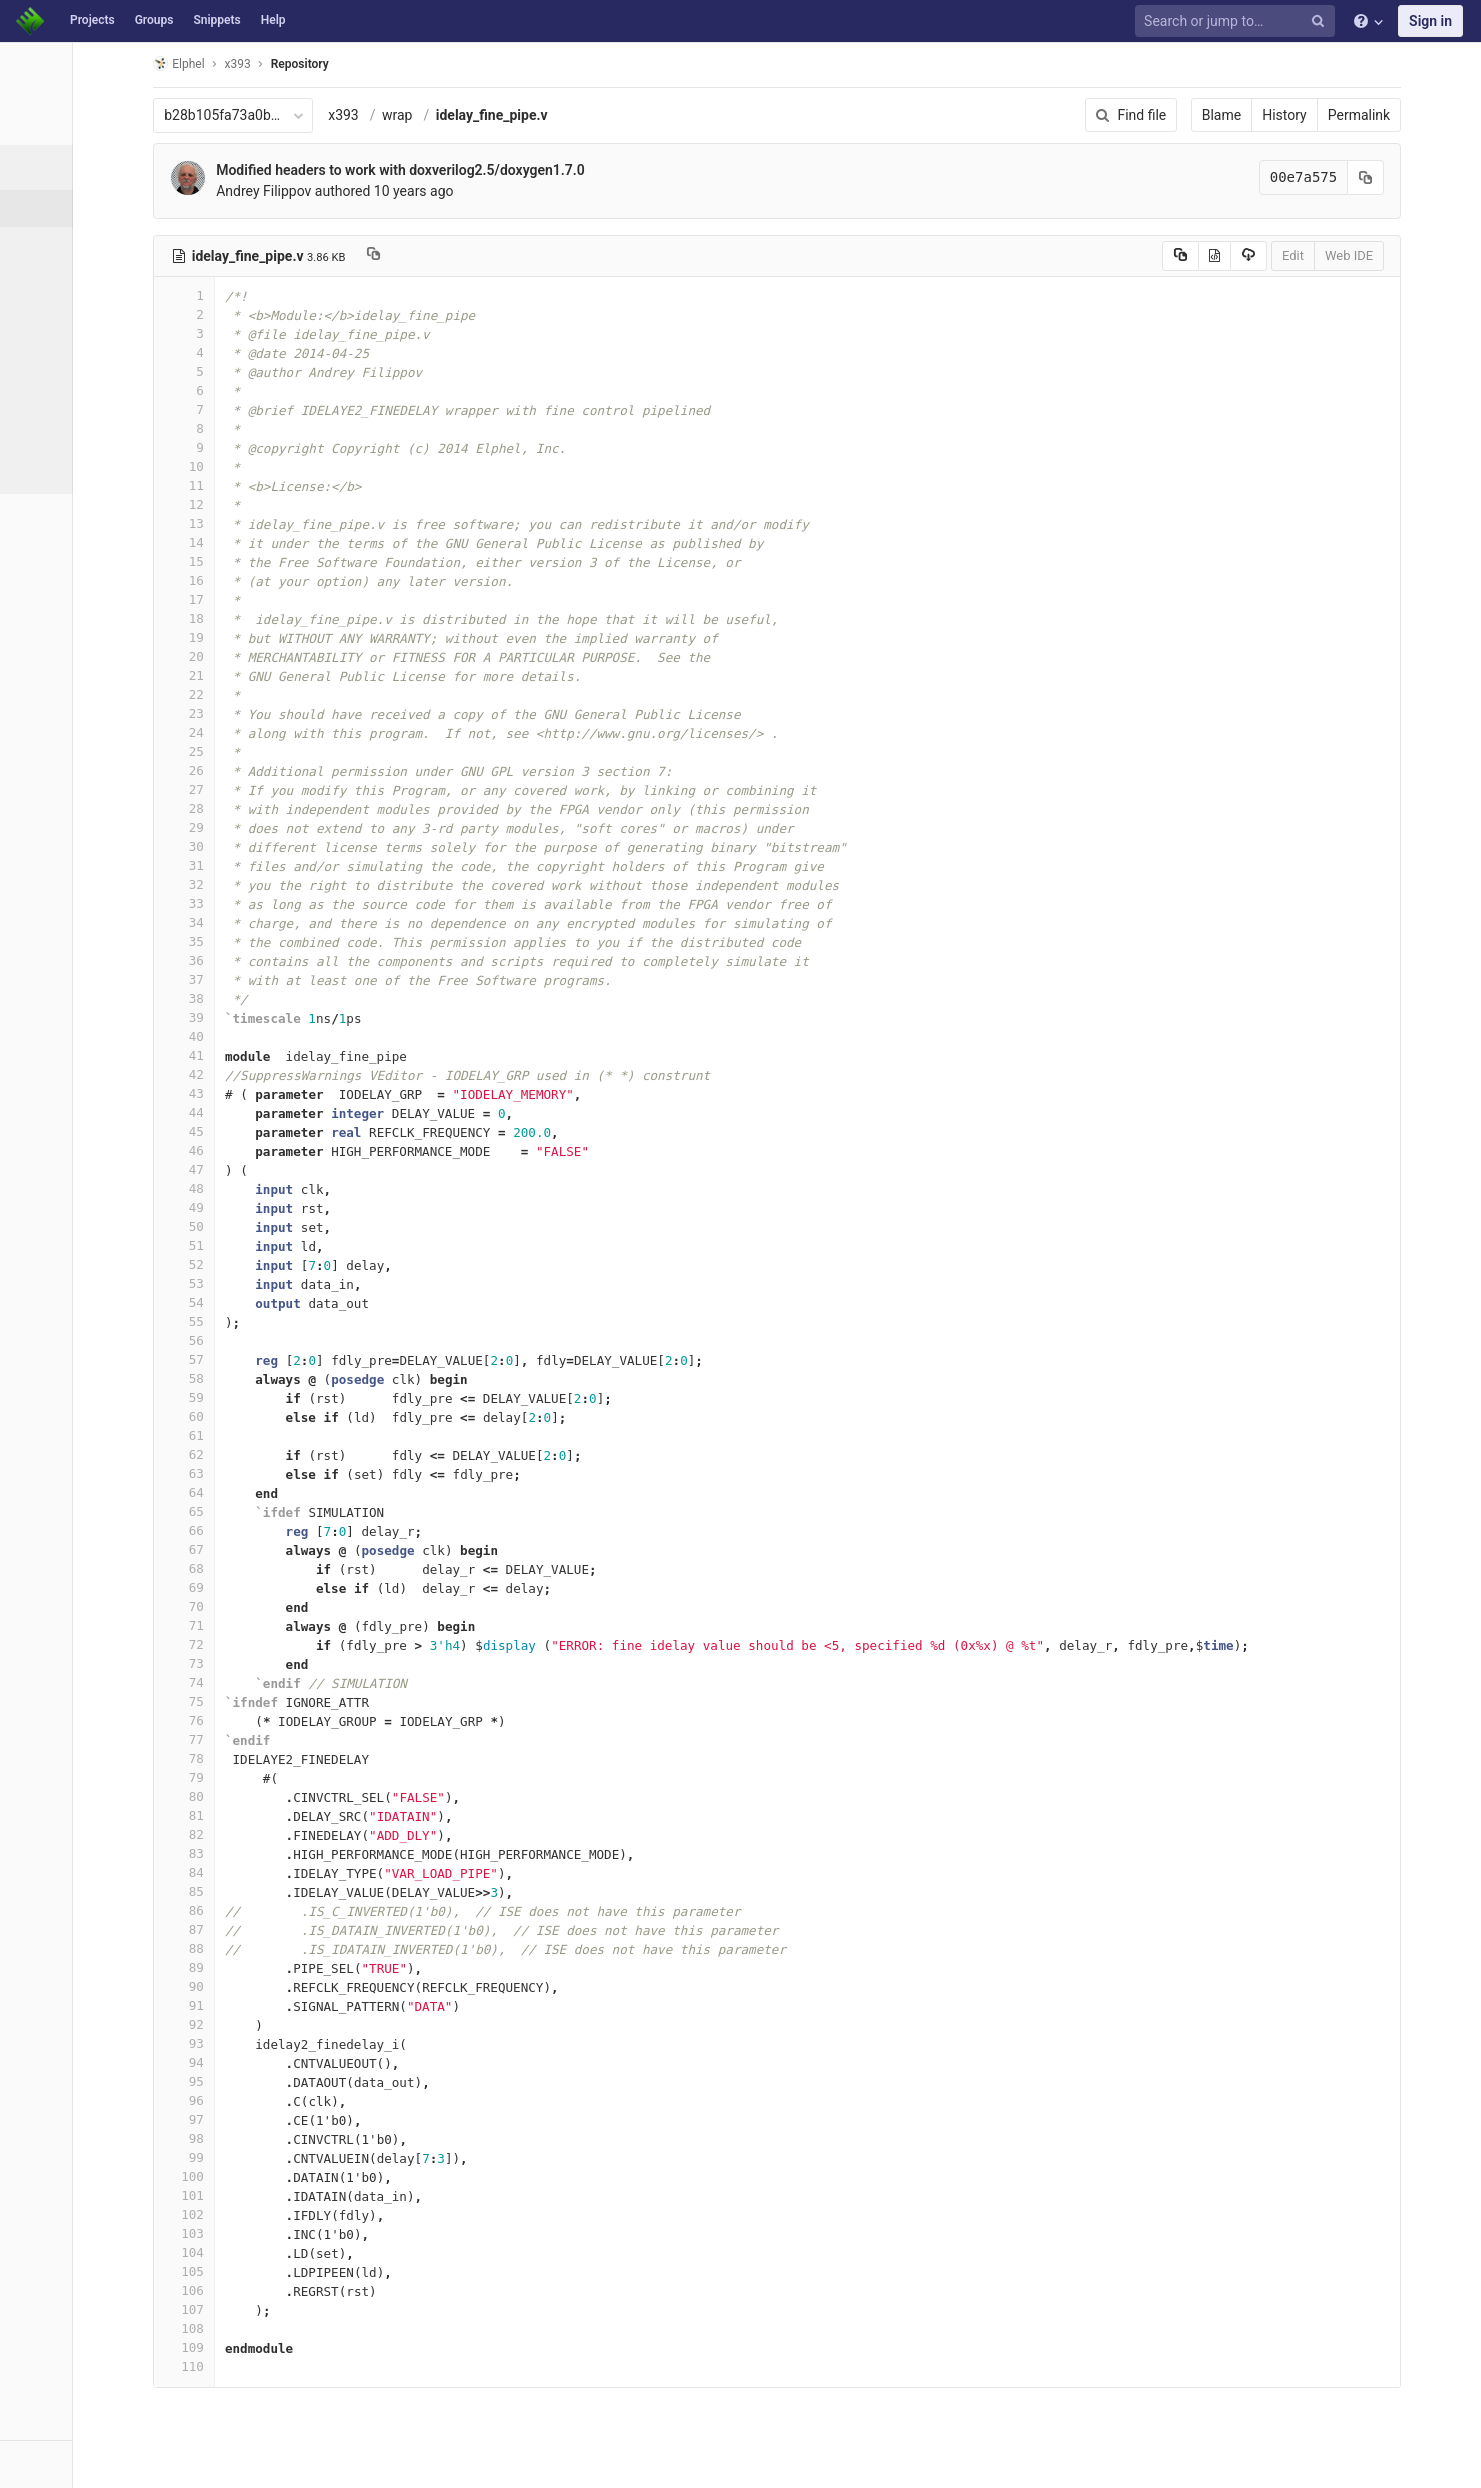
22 (267, 694)
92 (267, 2024)
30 (267, 846)
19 (267, 637)
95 (267, 2081)
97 (267, 2119)
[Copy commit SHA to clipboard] (1430, 177)
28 (267, 808)
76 (267, 1720)
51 (267, 1245)
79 (267, 1777)
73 (267, 1663)
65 (267, 1511)
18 (267, 618)
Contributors (79, 356)
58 (267, 1378)
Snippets (216, 20)
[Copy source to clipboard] (1244, 256)
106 (267, 2290)
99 (267, 2157)
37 (267, 979)
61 (267, 1435)
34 (267, 922)
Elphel (261, 63)
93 (267, 2043)
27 (267, 789)
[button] (109, 2464)
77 (267, 1739)
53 (267, 1283)
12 (267, 504)
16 (267, 580)
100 (267, 2176)
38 (267, 998)
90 (267, 1986)
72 (267, 1644)
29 (267, 827)
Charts (60, 467)
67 (267, 1549)
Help (273, 20)
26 (267, 770)
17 (267, 599)
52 (267, 1264)
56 (267, 1340)
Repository (383, 64)
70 (267, 1606)
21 (267, 675)
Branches (69, 282)
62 (267, 1454)
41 (267, 1055)
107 (267, 2309)
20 (267, 656)
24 (267, 732)
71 (267, 1625)
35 (267, 941)
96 (267, 2100)
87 (267, 1929)
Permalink (1423, 115)
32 (267, 884)
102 (267, 2214)
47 (267, 1169)
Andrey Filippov (346, 191)
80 (267, 1796)
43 (267, 1093)
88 (267, 1948)
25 (267, 751)
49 (267, 1207)
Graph (58, 393)
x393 (426, 115)
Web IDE (1413, 255)
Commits (68, 245)
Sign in (1430, 21)
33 (267, 903)
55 (267, 1321)
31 (267, 865)
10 (267, 466)
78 (267, 1758)
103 (267, 2233)
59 (267, 1397)
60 (267, 1416)
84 (267, 1872)
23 (267, 713)
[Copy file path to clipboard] (455, 256)
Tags (55, 319)
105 (267, 2271)
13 (267, 523)
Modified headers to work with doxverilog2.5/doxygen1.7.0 (483, 170)
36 (267, 960)
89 (267, 1967)
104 (267, 2252)
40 (267, 1036)
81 (267, 1815)
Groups (154, 20)
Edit (1357, 255)
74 (267, 1682)
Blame (1285, 115)
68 (267, 1568)
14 (267, 542)
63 (267, 1473)
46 (267, 1150)
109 (267, 2347)
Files (55, 208)
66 (267, 1530)
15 (267, 561)
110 (267, 2366)
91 (267, 2005)
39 (267, 1017)
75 (267, 1701)
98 (267, 2138)
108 (267, 2328)
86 (267, 1910)
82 (267, 1834)
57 (267, 1359)
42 (267, 1074)
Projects (92, 20)
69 (267, 1587)
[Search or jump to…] (1238, 21)
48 (267, 1188)
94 (267, 2062)
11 (267, 485)
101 (267, 2195)
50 (267, 1226)
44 (267, 1112)
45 (267, 1131)
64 (267, 1492)
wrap (480, 115)
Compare (68, 430)
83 (267, 1853)
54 (267, 1302)
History (1348, 115)
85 (267, 1891)
